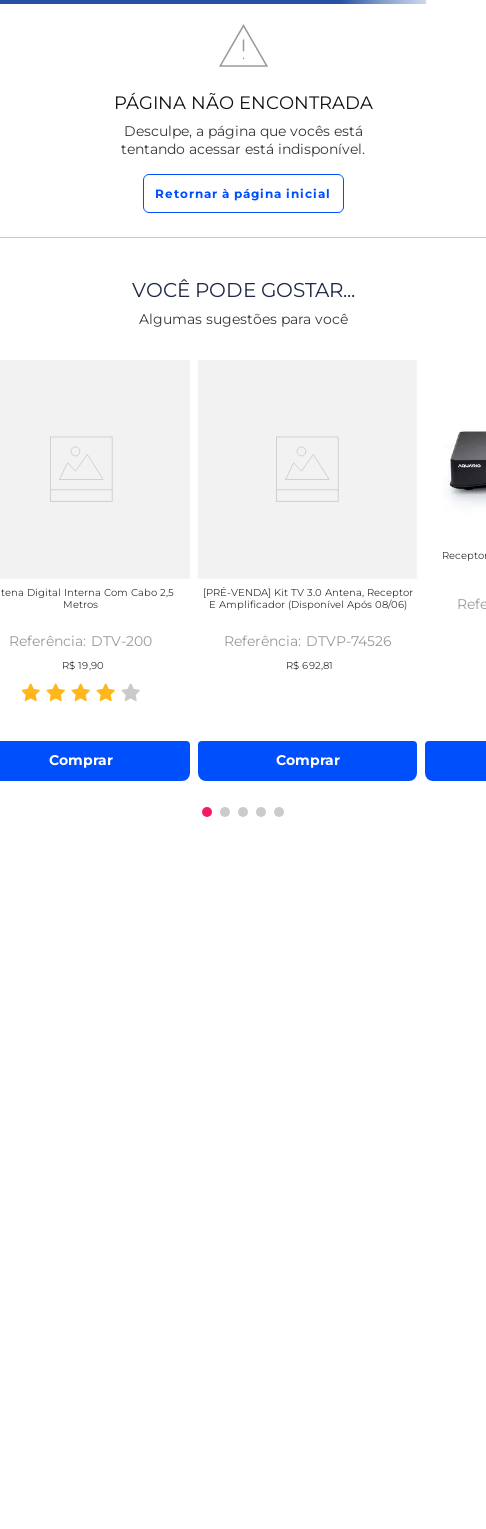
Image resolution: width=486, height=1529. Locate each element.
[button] (207, 812)
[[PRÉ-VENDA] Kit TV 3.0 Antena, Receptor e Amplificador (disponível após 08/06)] (307, 566)
